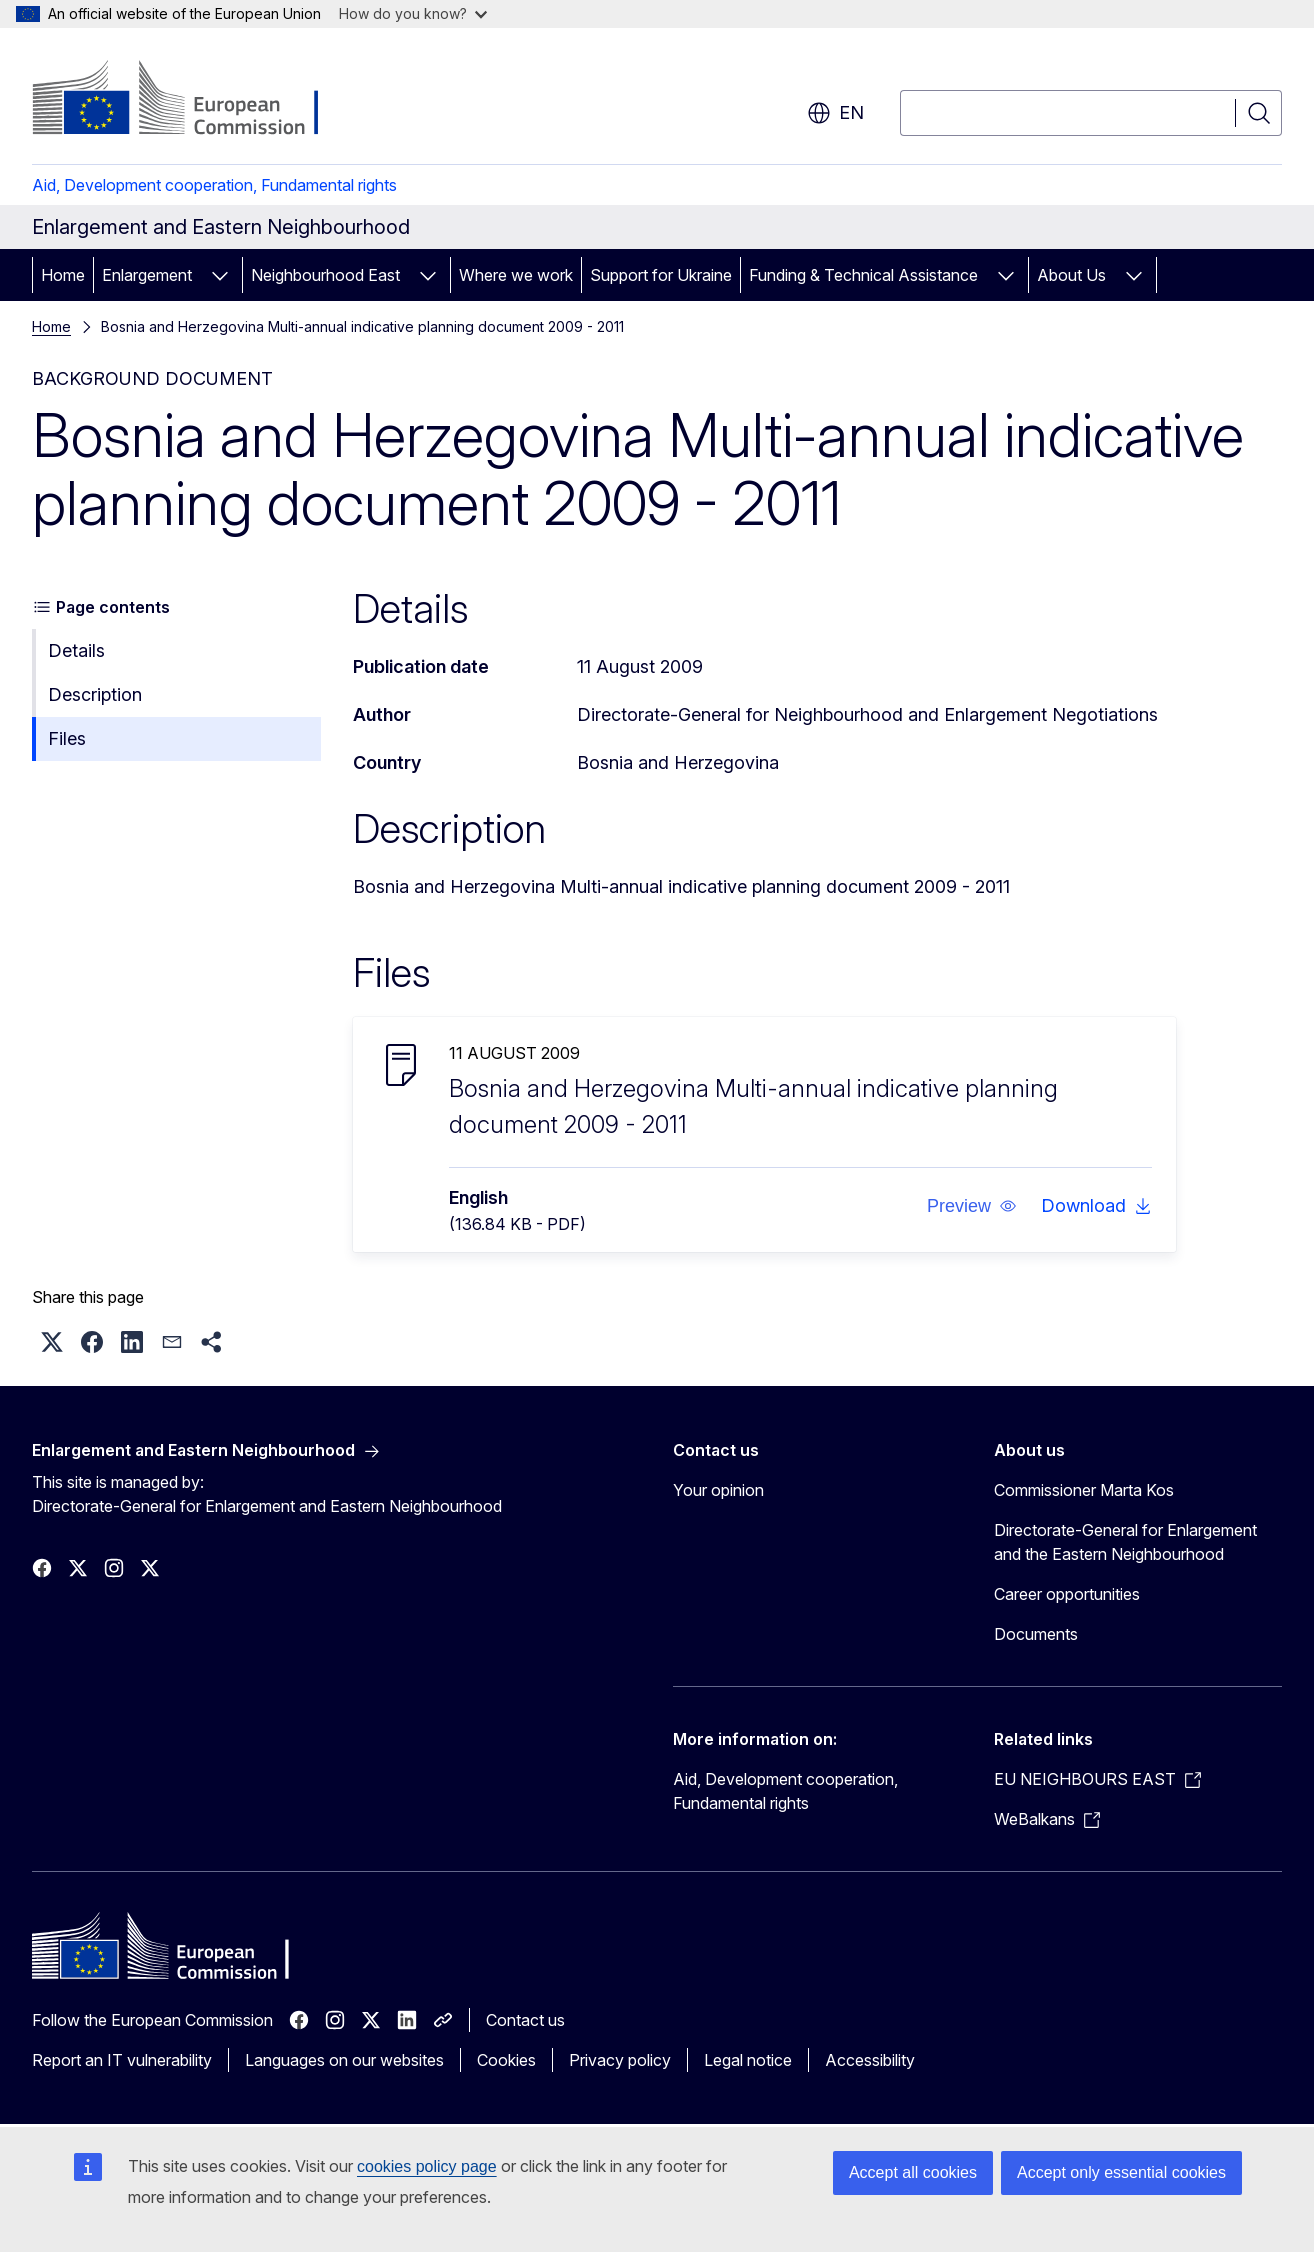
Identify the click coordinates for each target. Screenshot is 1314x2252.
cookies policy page (427, 2166)
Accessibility (870, 2060)
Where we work (516, 275)
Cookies (506, 2060)
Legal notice (748, 2060)
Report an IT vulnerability (122, 2060)
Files (67, 738)
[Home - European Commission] (193, 100)
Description (95, 694)
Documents (1036, 1634)
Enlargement (147, 275)
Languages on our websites (344, 2060)
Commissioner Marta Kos (1084, 1490)
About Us (1071, 275)
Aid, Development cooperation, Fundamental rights (214, 185)
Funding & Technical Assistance (863, 275)
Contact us (525, 2020)
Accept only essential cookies (1121, 2172)
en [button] (835, 113)
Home (63, 275)
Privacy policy (620, 2060)
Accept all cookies (913, 2172)
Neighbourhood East (325, 275)
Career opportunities (1067, 1594)
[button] (971, 1206)
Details (76, 650)
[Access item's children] (220, 275)
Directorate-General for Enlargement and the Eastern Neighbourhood (1125, 1542)
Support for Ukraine (661, 275)
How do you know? (413, 13)
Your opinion (718, 1490)
